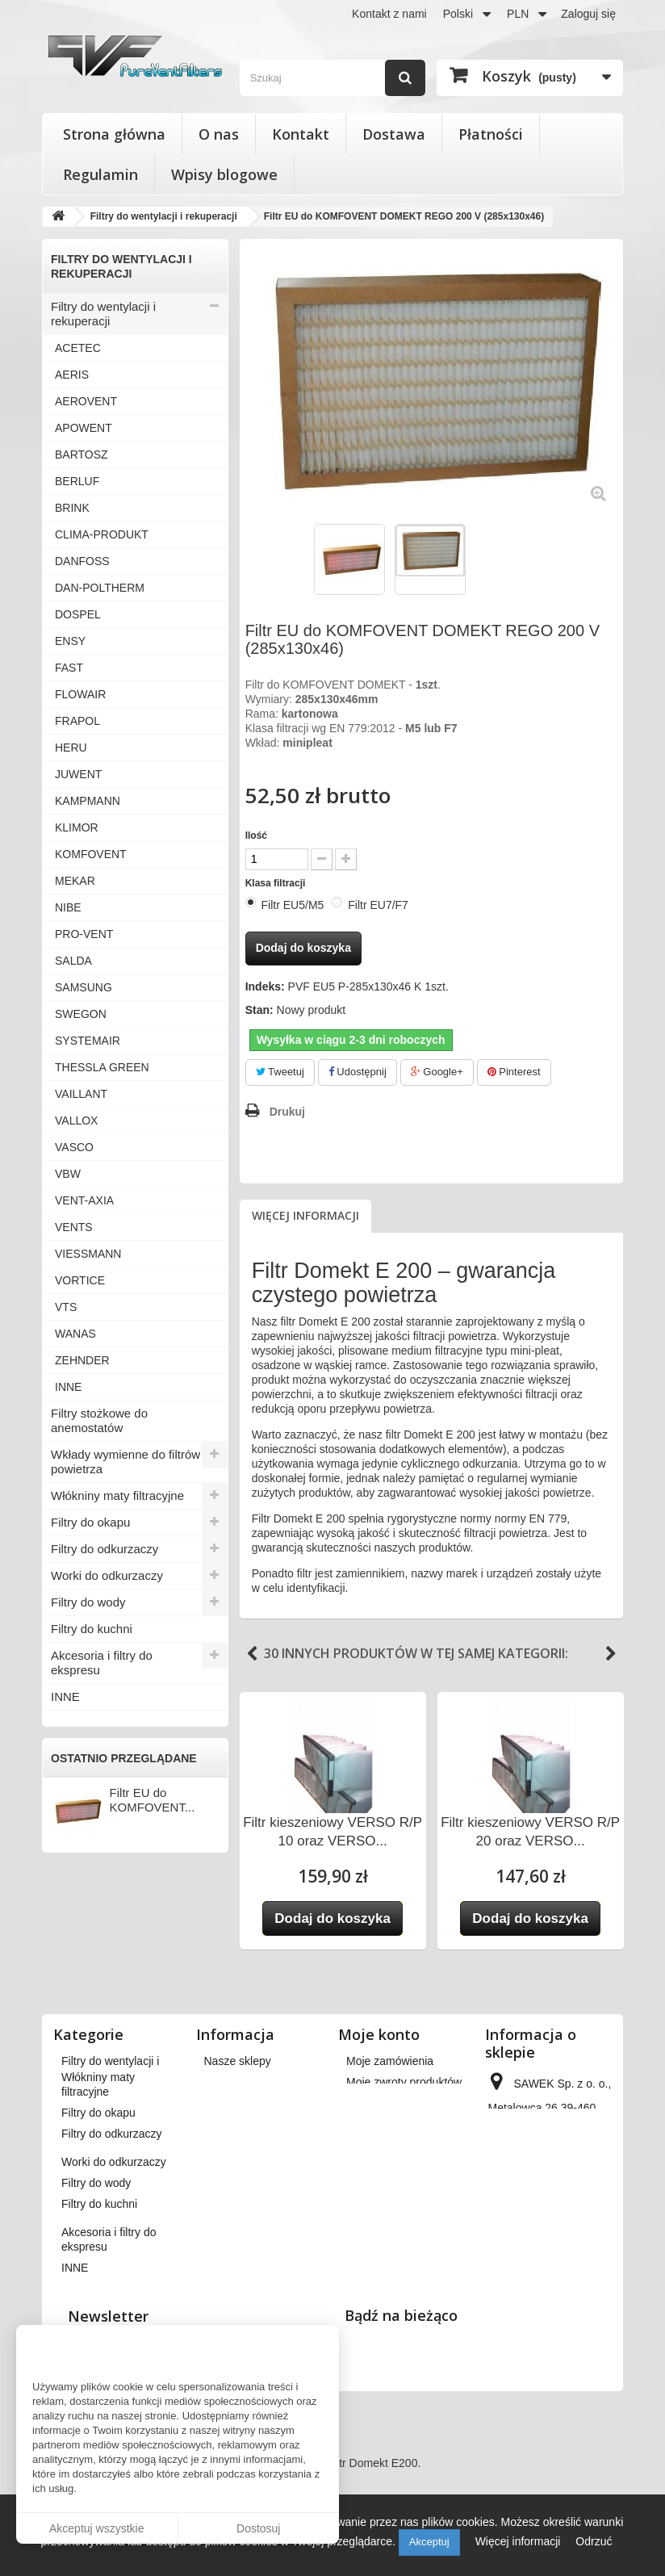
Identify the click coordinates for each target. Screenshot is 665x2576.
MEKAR (75, 880)
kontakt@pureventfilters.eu (555, 2288)
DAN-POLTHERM (99, 587)
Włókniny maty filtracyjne (117, 1495)
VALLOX (76, 1120)
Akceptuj (429, 2542)
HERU (71, 747)
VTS (66, 1307)
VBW (68, 1173)
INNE (68, 1386)
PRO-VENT (84, 934)
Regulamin (100, 174)
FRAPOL (77, 720)
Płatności (490, 134)
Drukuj (287, 1111)
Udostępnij (357, 1072)
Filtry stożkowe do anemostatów (99, 1420)
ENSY (70, 641)
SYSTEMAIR (87, 1040)
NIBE (68, 907)
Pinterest (514, 1072)
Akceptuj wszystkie (96, 2528)
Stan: (259, 1009)
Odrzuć (593, 2541)
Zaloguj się (588, 13)
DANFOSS (82, 561)
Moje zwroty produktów (404, 2081)
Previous (252, 1654)
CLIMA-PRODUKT (101, 534)
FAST (69, 667)
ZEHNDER (82, 1360)
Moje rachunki (381, 2102)
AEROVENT (86, 401)
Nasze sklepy (237, 2061)
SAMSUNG (83, 987)
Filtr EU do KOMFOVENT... (152, 1800)
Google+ (437, 1072)
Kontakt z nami (389, 13)
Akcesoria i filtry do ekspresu (102, 1662)
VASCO (74, 1147)
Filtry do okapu (90, 1522)
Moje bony (372, 2180)
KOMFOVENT (91, 854)
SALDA (73, 960)
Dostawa (393, 134)
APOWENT (83, 427)
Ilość (256, 835)
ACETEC (78, 347)
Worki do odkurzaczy (107, 1575)
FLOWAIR (80, 694)
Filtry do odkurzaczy (104, 1549)
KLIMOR (76, 827)
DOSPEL (78, 614)
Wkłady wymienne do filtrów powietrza (125, 1461)
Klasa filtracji (276, 883)
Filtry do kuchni (91, 1629)
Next (611, 1654)
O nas (219, 134)
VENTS (74, 1227)
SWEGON (81, 1013)
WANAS (75, 1333)
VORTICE (80, 1280)
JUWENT (78, 774)
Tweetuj (280, 1072)
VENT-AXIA (84, 1200)
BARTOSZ (81, 454)
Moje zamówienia (389, 2061)
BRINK (72, 507)
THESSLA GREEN (102, 1067)
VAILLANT (81, 1093)
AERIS (72, 374)
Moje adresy (377, 2123)
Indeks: (265, 986)
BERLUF (77, 481)
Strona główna (114, 134)
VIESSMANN (88, 1253)
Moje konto (379, 2034)
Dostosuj (258, 2528)
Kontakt (300, 134)
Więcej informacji (305, 1215)
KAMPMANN (87, 800)
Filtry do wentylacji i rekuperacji (103, 313)
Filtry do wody (88, 1602)
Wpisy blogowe (224, 174)
